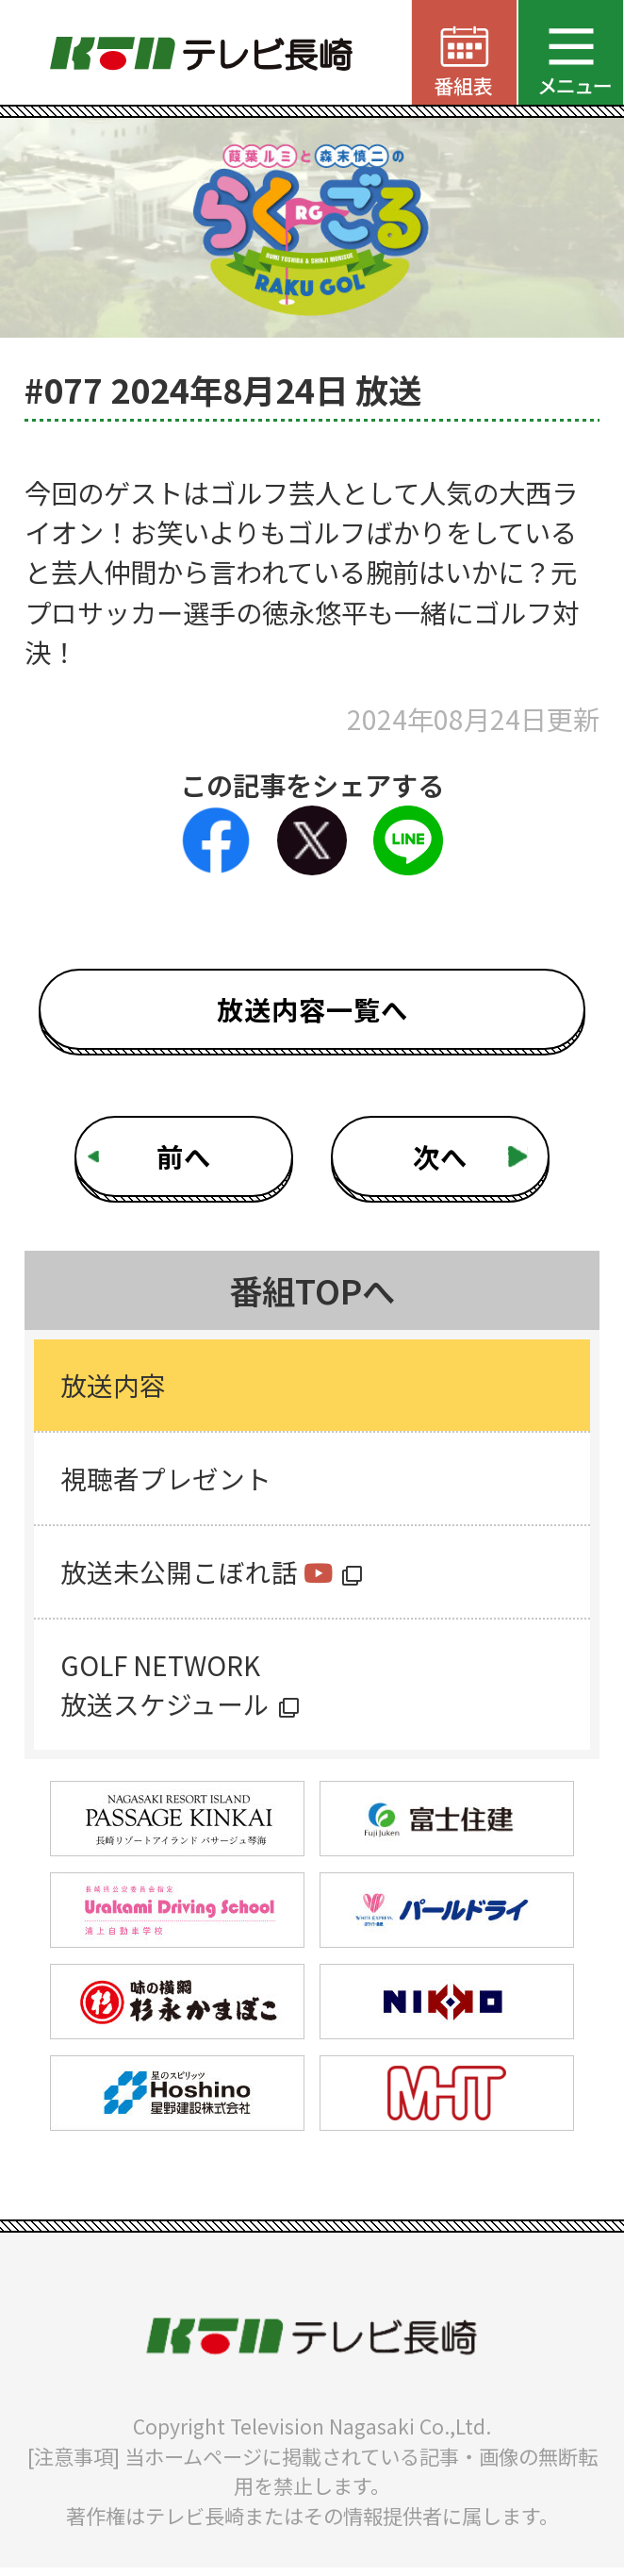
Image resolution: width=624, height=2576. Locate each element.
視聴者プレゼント (166, 1480)
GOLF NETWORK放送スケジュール (166, 1691)
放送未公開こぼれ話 (198, 1575)
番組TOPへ (312, 1290)
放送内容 (114, 1386)
